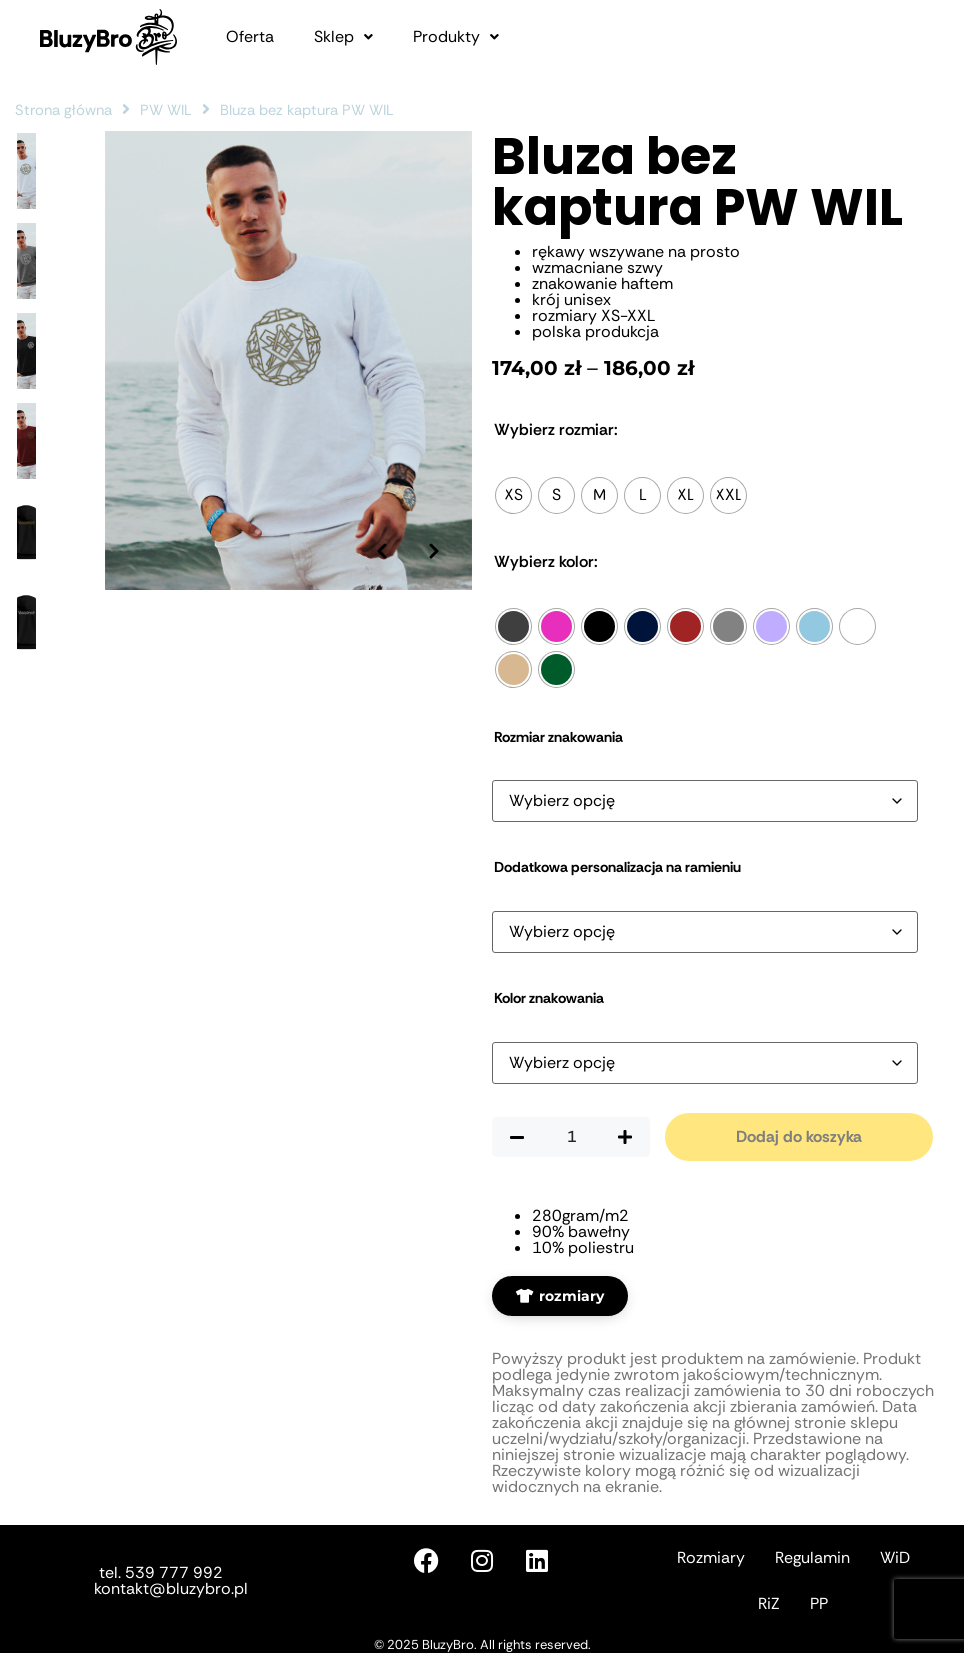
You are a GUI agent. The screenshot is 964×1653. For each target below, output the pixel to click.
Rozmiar (556, 430)
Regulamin (812, 1557)
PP (819, 1603)
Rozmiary (711, 1557)
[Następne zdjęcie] (432, 531)
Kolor (546, 562)
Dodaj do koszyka (799, 1136)
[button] (343, 37)
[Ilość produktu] (571, 1137)
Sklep (343, 37)
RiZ (769, 1603)
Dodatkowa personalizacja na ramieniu (617, 867)
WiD (895, 1557)
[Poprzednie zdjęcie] (377, 531)
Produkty (456, 37)
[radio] (513, 495)
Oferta (250, 37)
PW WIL (166, 110)
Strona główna (63, 110)
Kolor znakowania (549, 998)
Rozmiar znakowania (558, 737)
